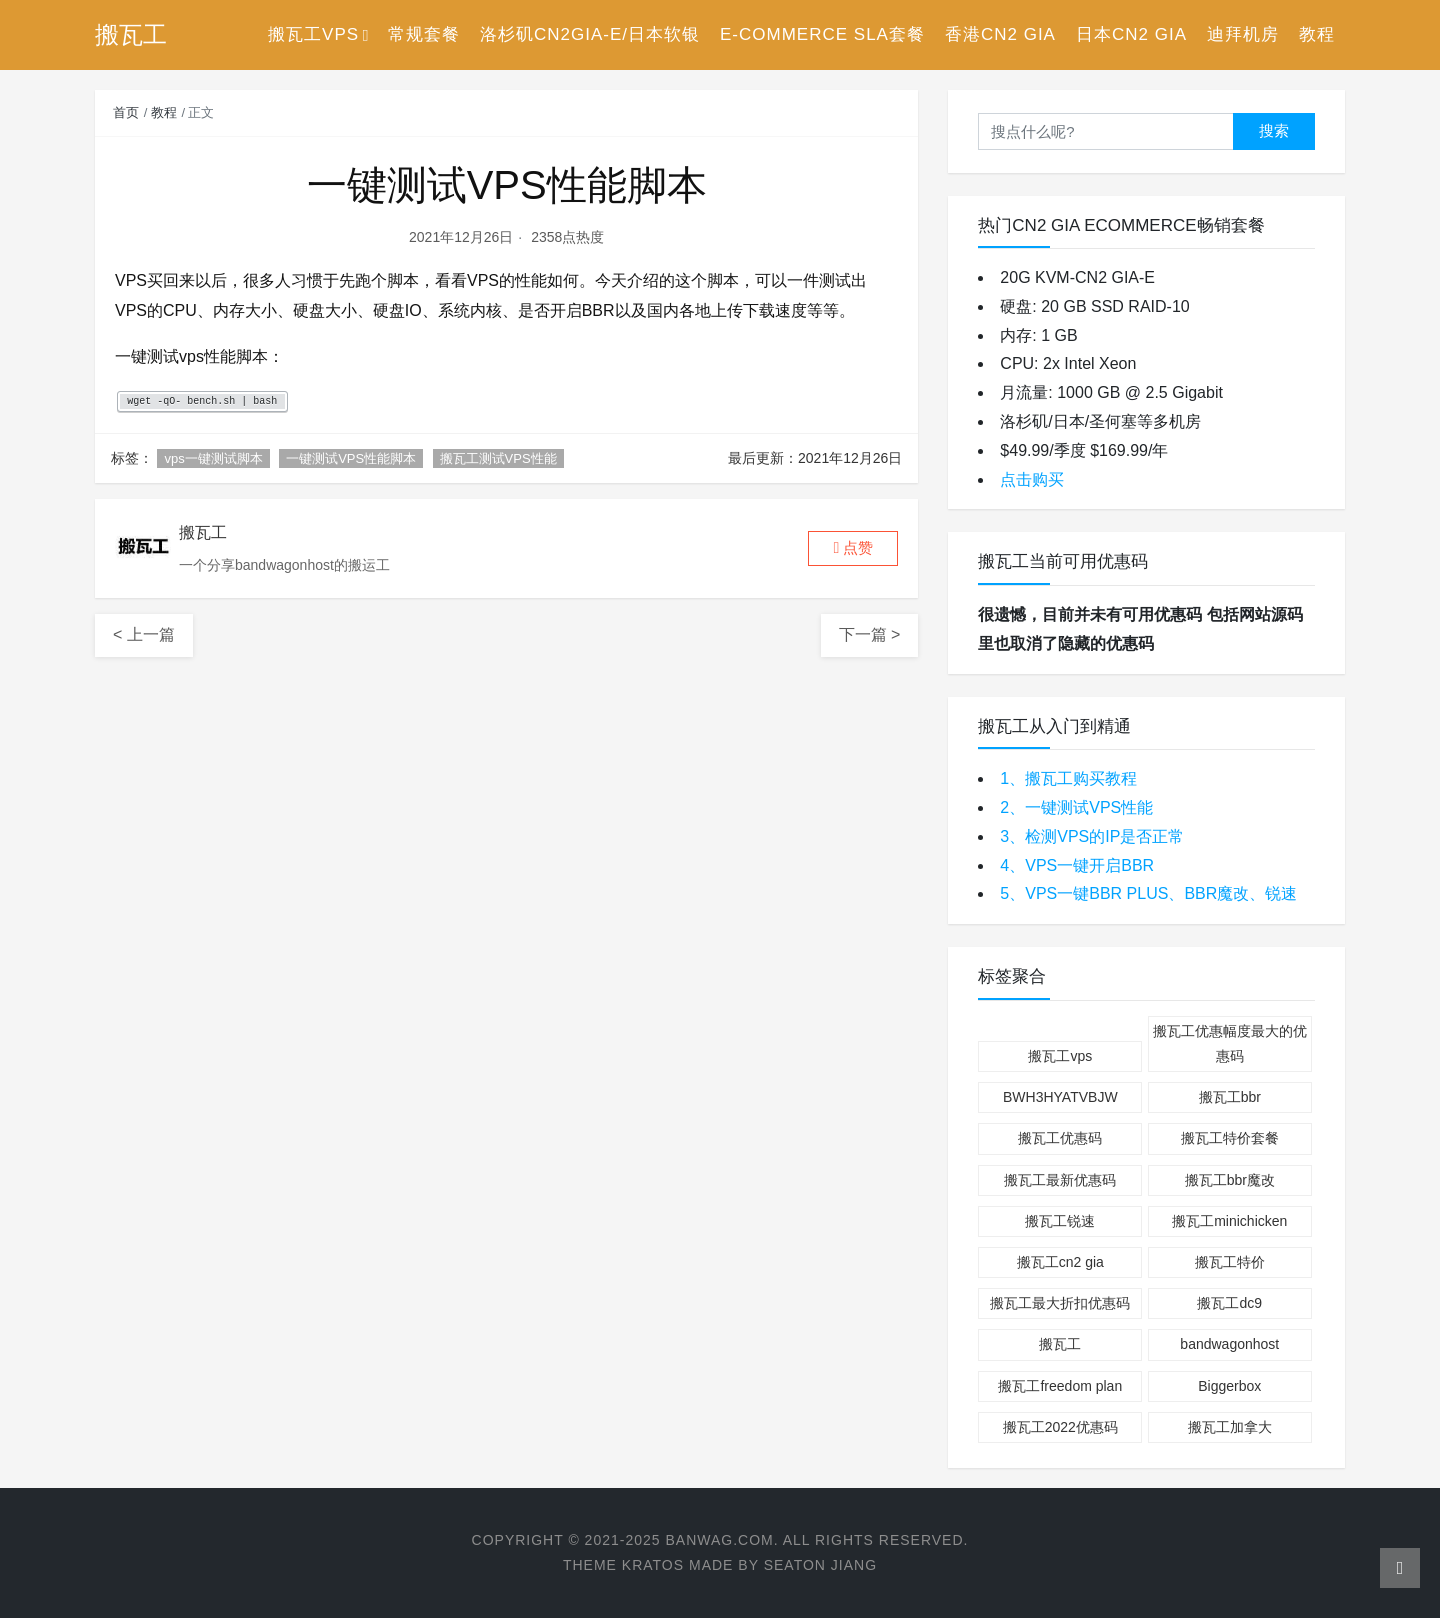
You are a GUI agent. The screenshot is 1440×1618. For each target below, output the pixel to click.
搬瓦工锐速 (1060, 1221)
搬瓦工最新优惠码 (1060, 1180)
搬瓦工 (1060, 1344)
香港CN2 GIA (1000, 34)
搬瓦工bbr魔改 (1230, 1180)
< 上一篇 (144, 634)
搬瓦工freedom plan (1060, 1386)
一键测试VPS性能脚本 (351, 458)
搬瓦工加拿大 (1230, 1427)
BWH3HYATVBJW (1060, 1097)
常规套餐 (424, 34)
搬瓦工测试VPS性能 (498, 458)
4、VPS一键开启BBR (1077, 865)
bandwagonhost (1229, 1344)
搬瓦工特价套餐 (1230, 1138)
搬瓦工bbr (1230, 1097)
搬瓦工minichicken (1229, 1221)
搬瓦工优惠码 (1060, 1138)
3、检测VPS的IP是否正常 (1092, 836)
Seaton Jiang (820, 1565)
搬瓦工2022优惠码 (1060, 1427)
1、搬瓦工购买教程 (1068, 778)
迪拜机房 (1243, 34)
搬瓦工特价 (1230, 1262)
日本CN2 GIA (1131, 34)
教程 (1317, 34)
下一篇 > (870, 634)
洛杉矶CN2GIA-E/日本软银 (590, 34)
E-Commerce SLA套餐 (822, 34)
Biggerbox (1229, 1386)
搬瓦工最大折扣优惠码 (1060, 1303)
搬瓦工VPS (313, 34)
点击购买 (1032, 479)
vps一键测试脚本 (213, 458)
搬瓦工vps (1060, 1056)
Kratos (653, 1565)
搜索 (1274, 130)
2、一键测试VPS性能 (1076, 807)
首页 (126, 112)
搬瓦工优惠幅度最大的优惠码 (1230, 1043)
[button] (853, 548)
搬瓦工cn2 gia (1060, 1262)
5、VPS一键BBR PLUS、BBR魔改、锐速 (1148, 893)
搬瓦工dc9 (1229, 1303)
